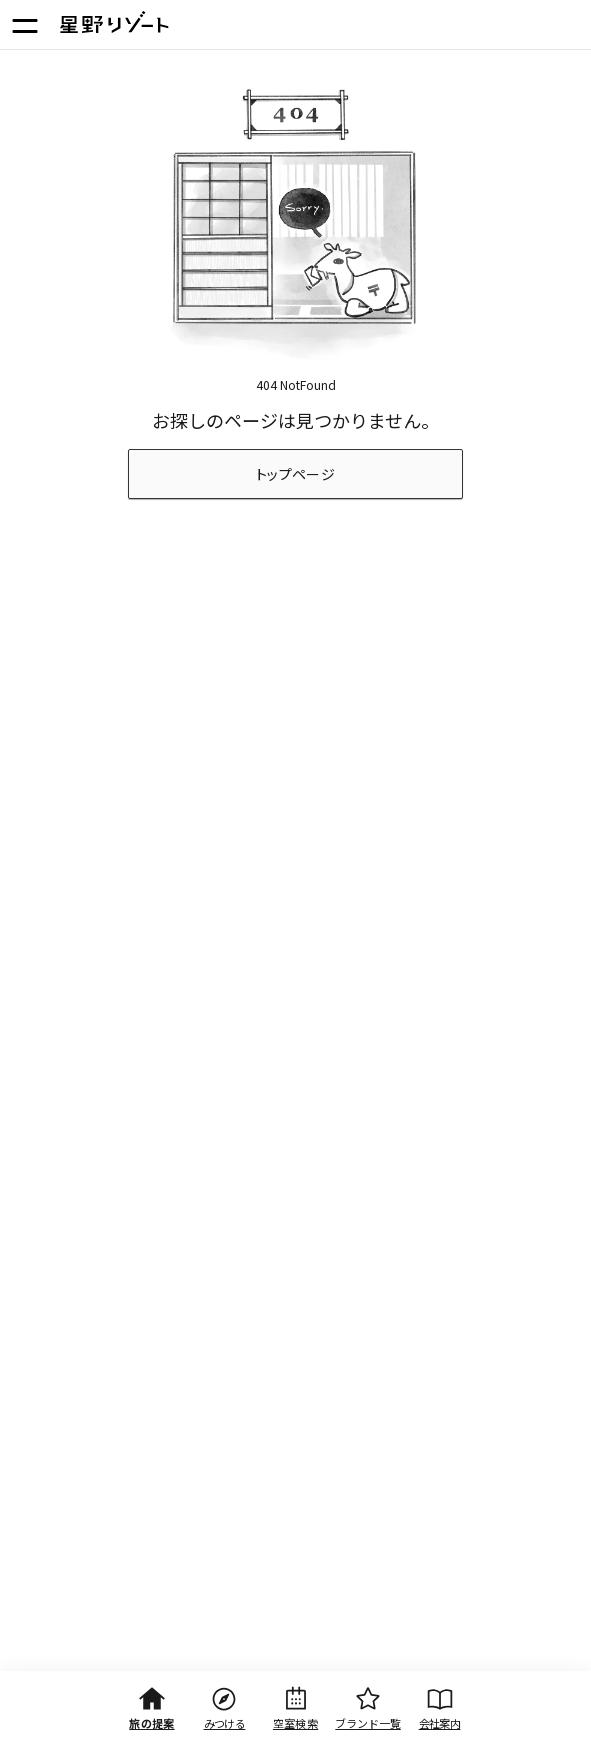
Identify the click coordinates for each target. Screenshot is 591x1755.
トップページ (295, 474)
